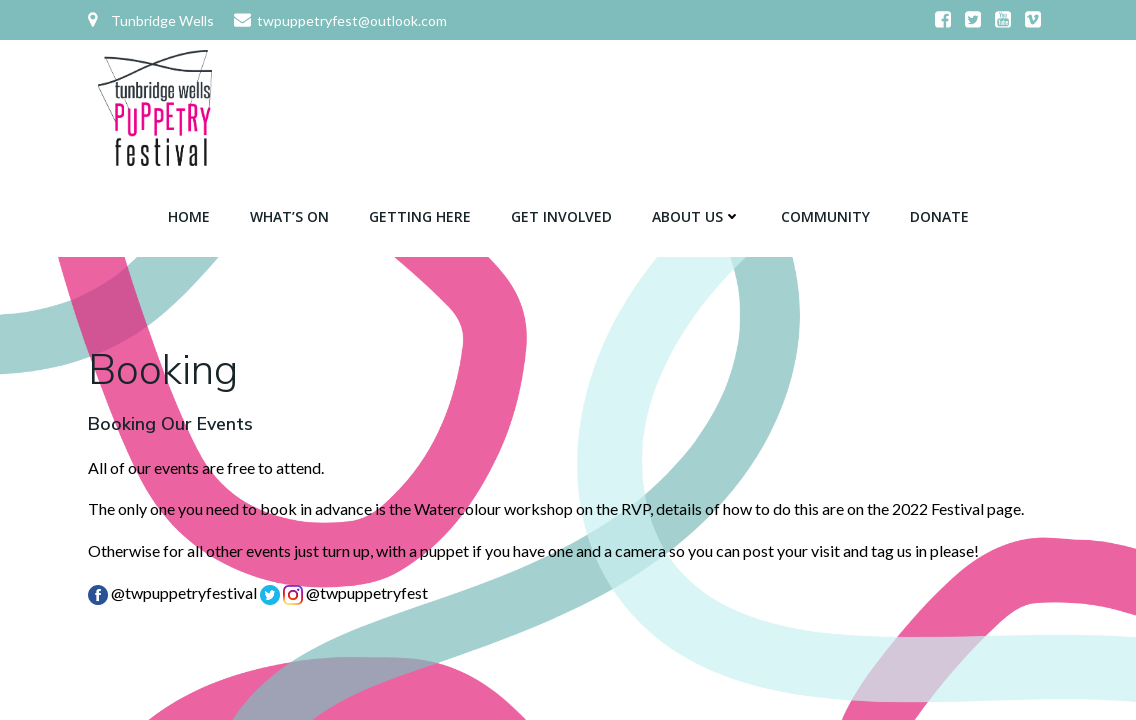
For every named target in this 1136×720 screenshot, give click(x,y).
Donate (939, 216)
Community (825, 216)
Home (189, 216)
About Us (696, 216)
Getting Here (420, 216)
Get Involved (561, 216)
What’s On (289, 216)
